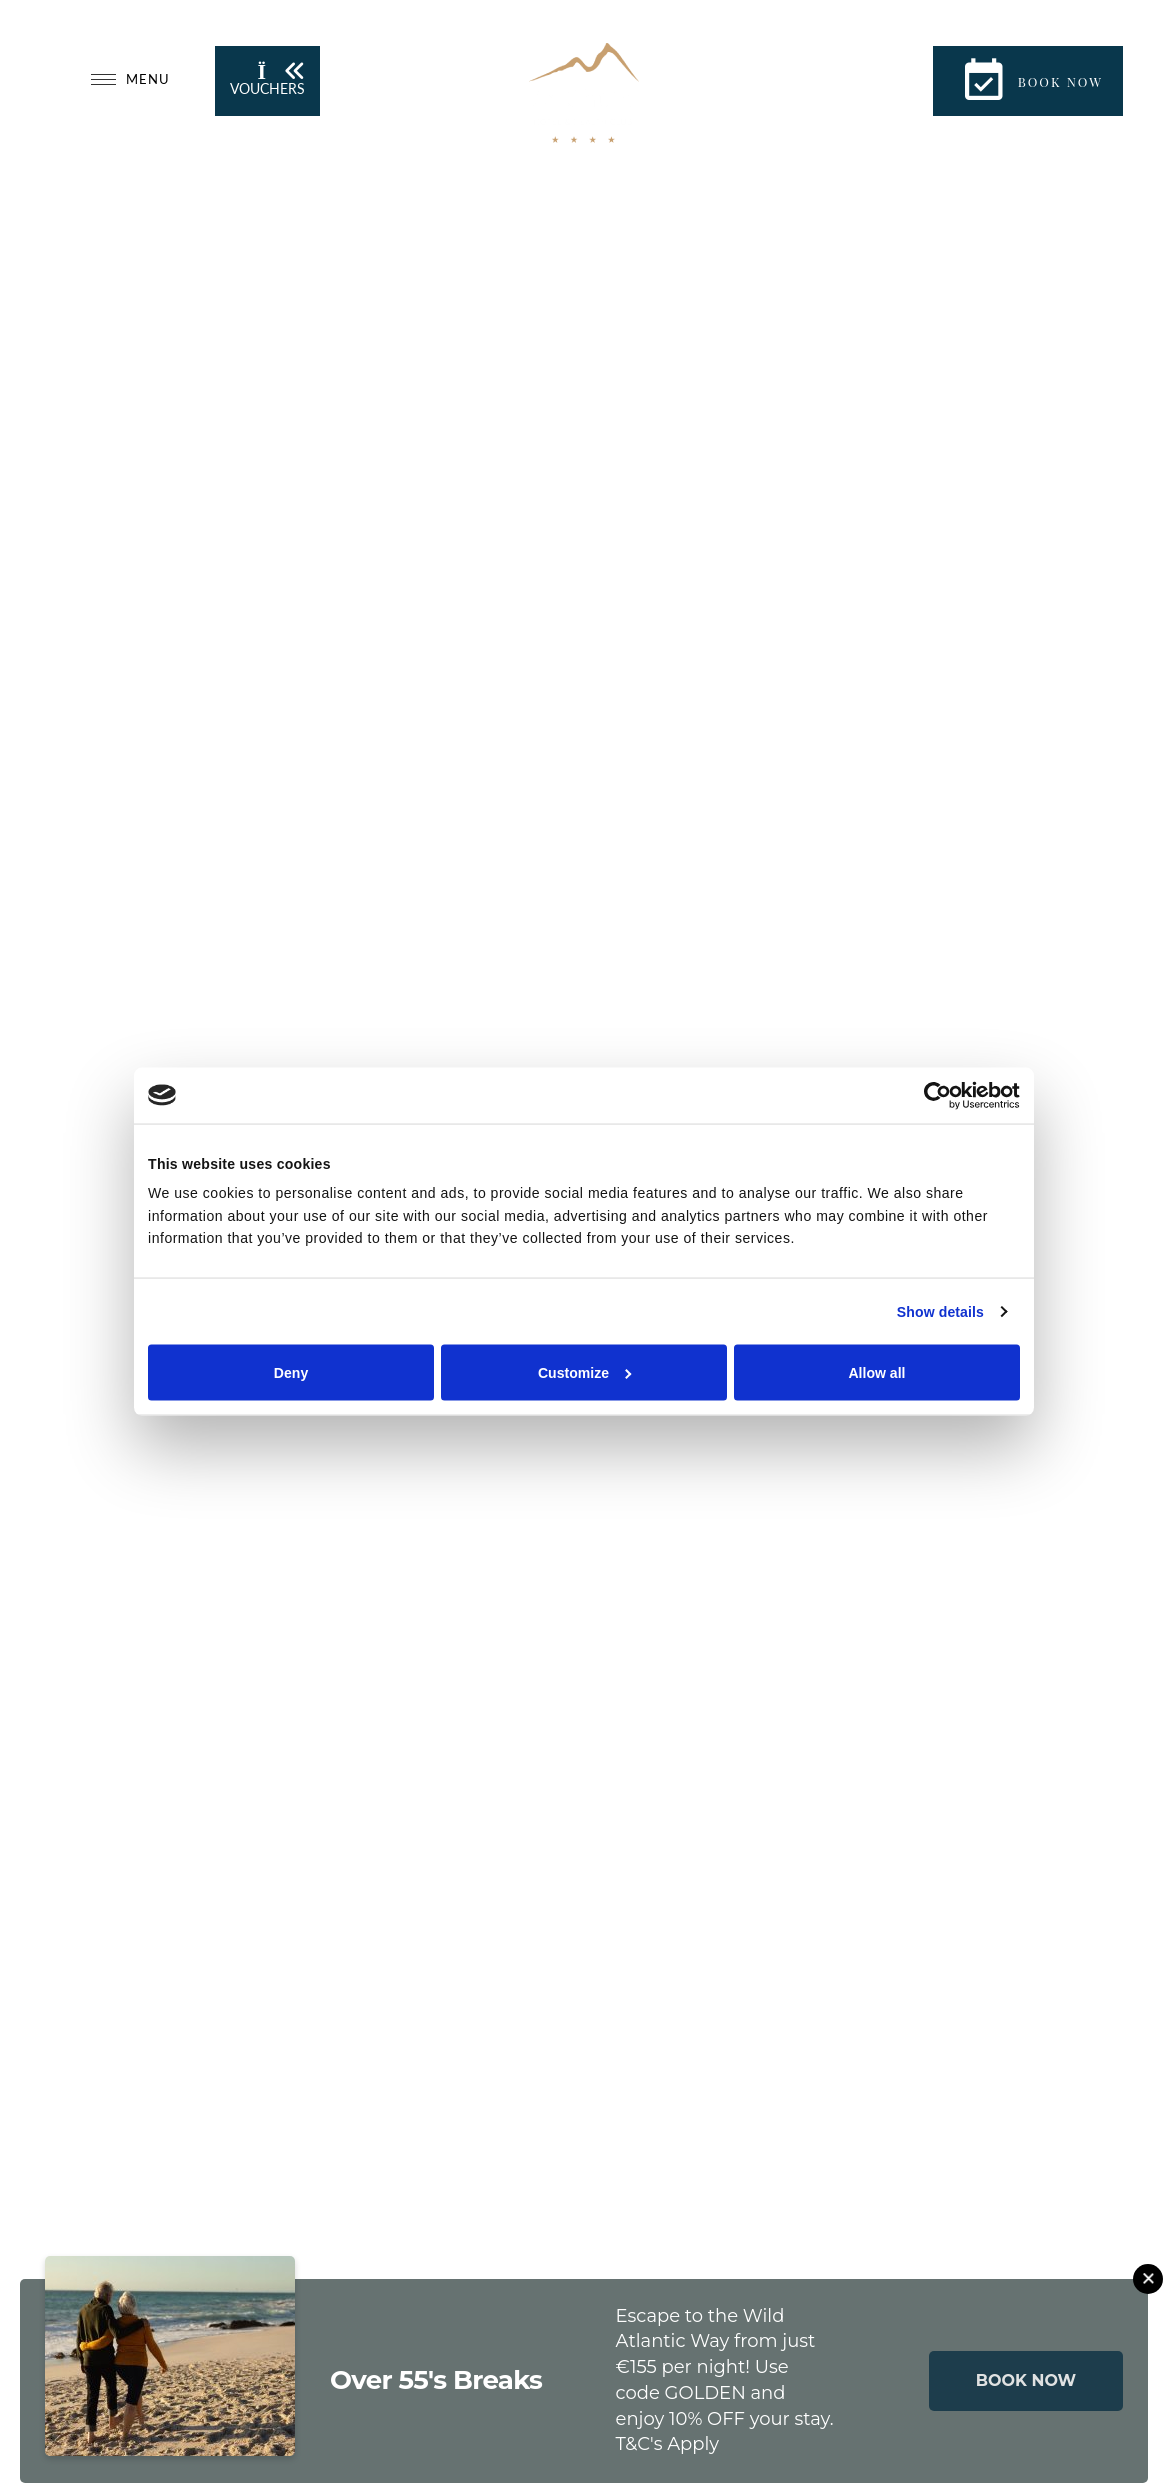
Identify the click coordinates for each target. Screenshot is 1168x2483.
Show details (940, 1312)
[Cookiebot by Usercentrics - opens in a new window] (932, 1095)
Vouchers (267, 79)
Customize (585, 1373)
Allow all (876, 1373)
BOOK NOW (1026, 2380)
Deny (291, 1373)
